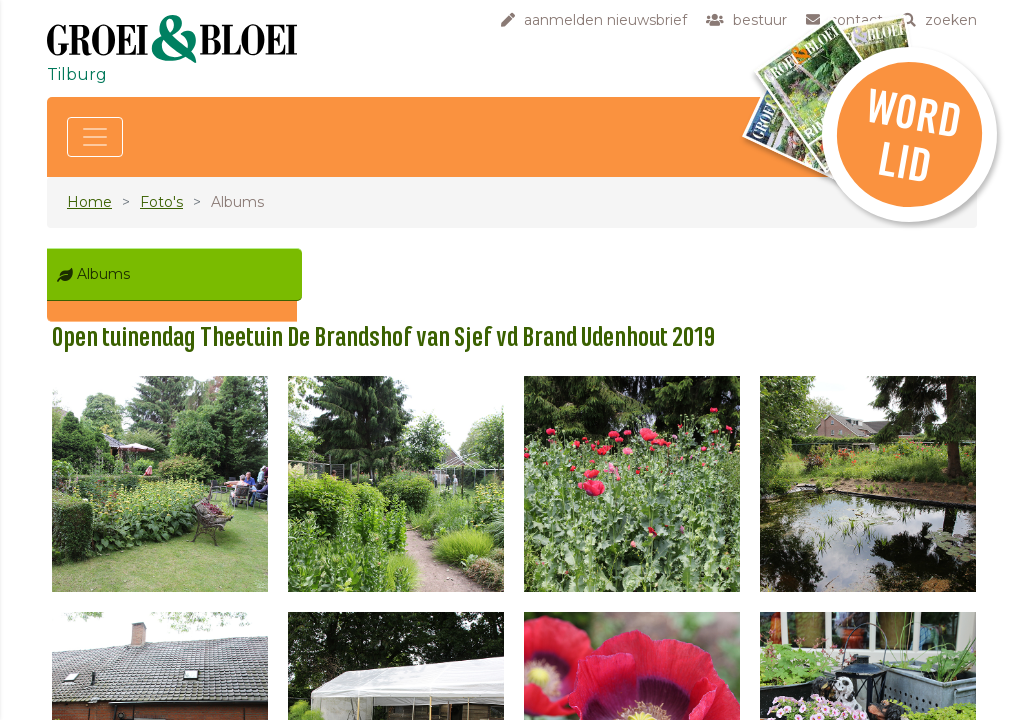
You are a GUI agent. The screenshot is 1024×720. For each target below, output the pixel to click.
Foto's (161, 202)
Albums (103, 274)
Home (89, 202)
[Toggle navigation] (95, 137)
